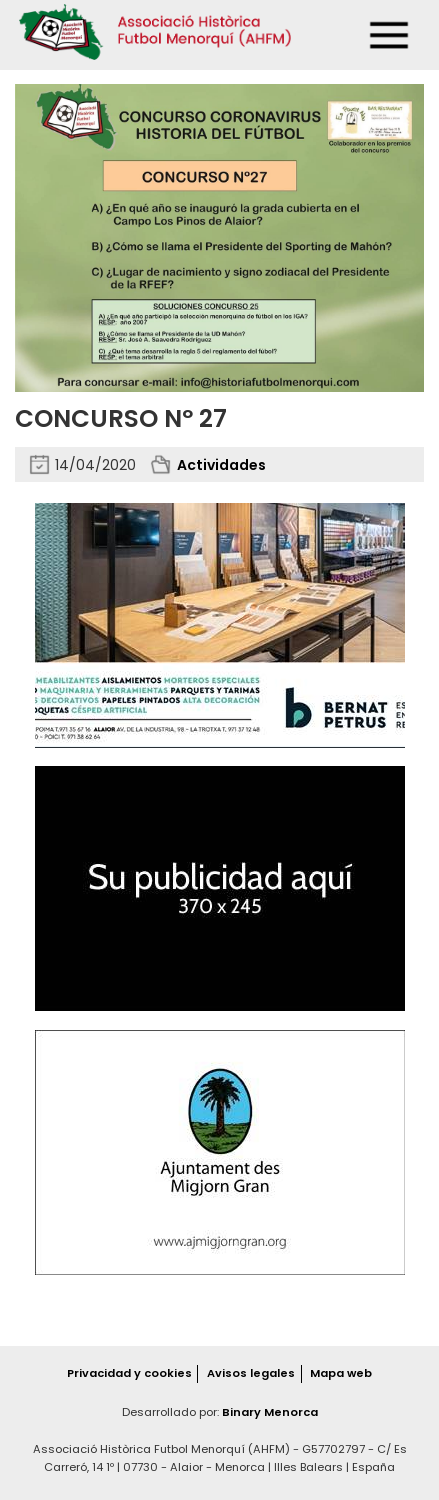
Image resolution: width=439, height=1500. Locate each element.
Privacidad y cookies (129, 1373)
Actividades (221, 465)
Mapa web (341, 1373)
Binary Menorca (270, 1412)
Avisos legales (251, 1373)
